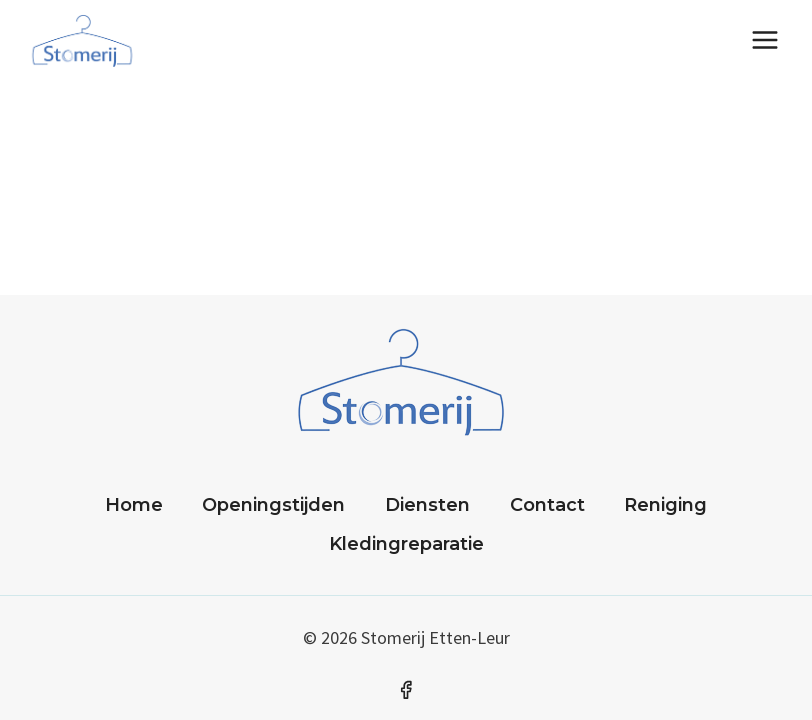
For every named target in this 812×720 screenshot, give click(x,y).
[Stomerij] (84, 40)
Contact (547, 505)
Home (134, 505)
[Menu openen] (764, 39)
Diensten (427, 505)
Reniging (665, 505)
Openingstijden (273, 505)
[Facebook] (406, 690)
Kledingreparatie (406, 544)
